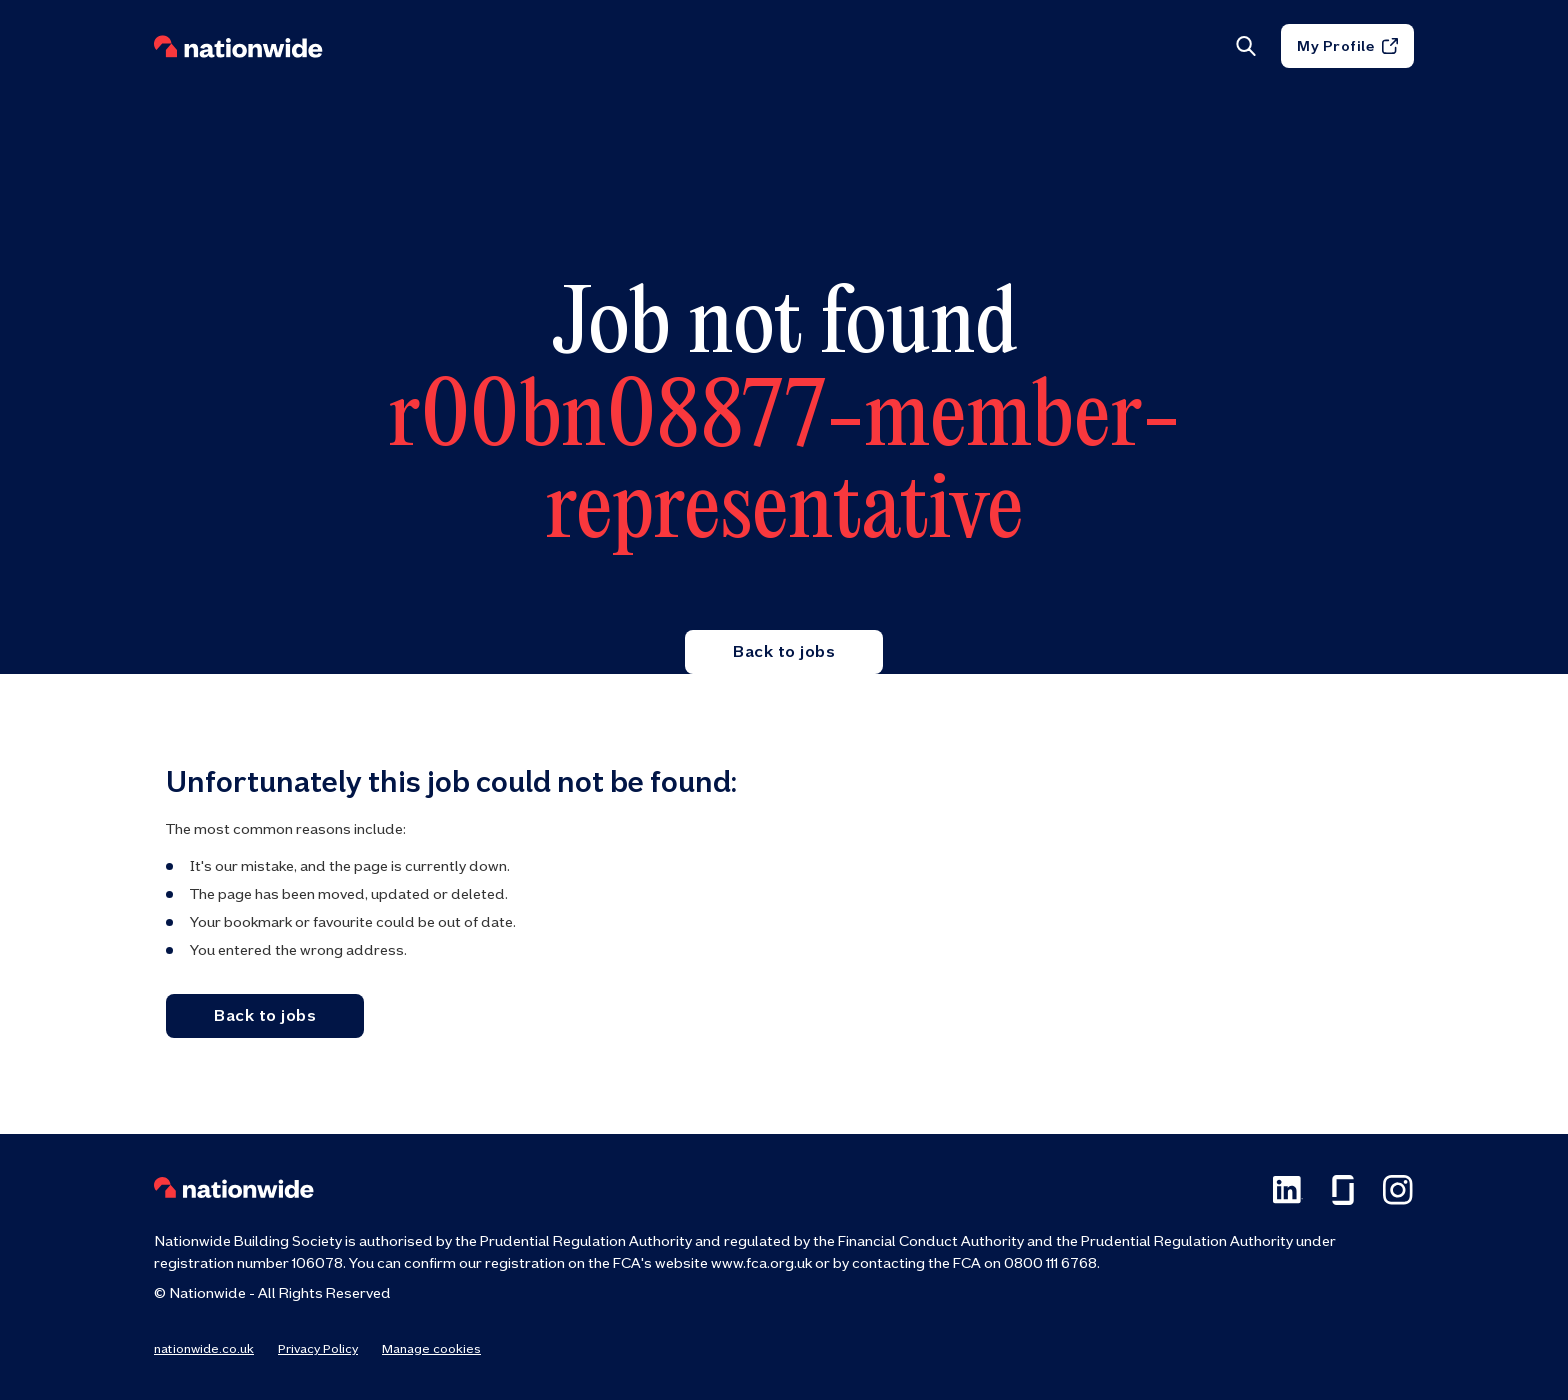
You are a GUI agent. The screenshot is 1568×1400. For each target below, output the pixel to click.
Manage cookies (431, 1348)
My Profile (1347, 52)
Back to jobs (784, 651)
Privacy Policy (318, 1348)
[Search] (1245, 52)
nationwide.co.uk (204, 1348)
